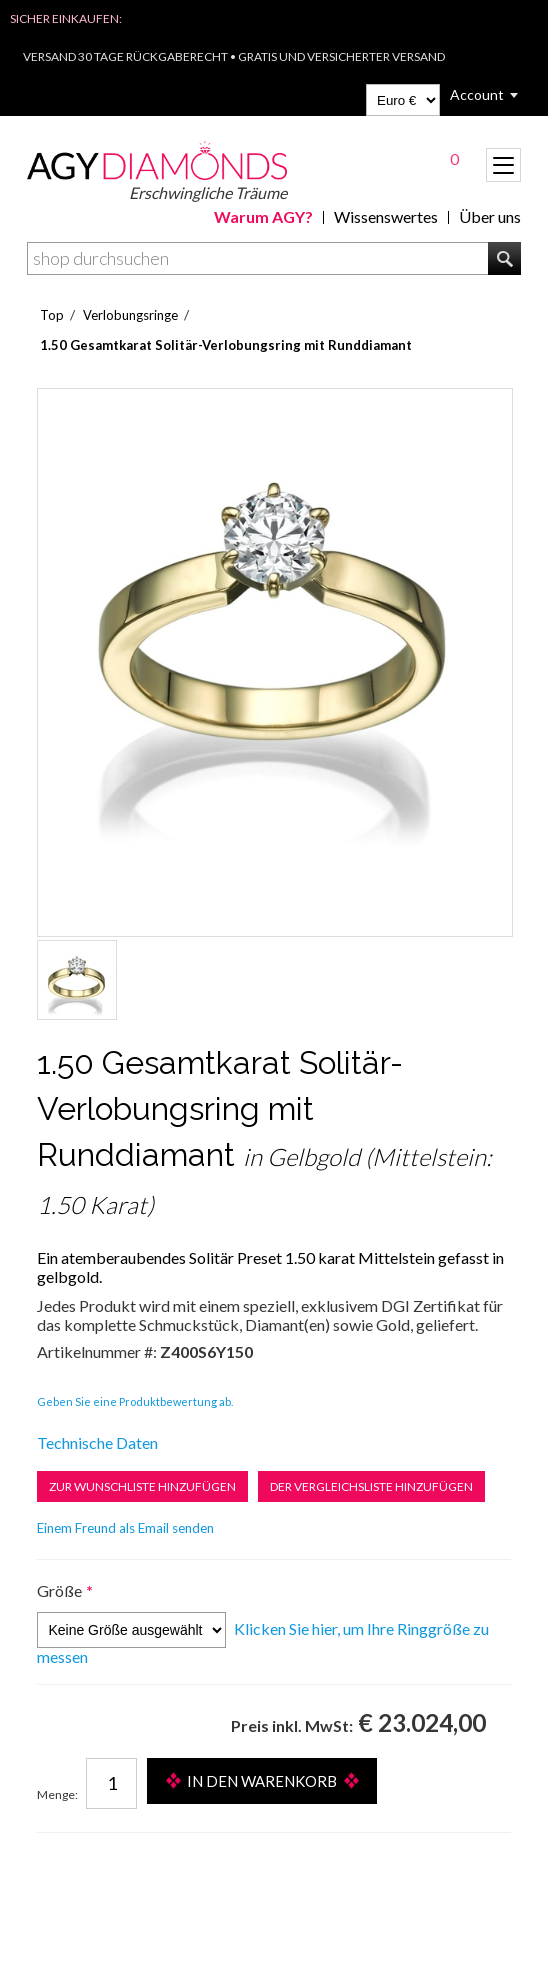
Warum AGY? (263, 216)
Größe (59, 1590)
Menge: (57, 1794)
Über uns (490, 216)
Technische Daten (97, 1442)
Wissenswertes (386, 216)
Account (477, 94)
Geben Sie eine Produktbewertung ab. (135, 1401)
